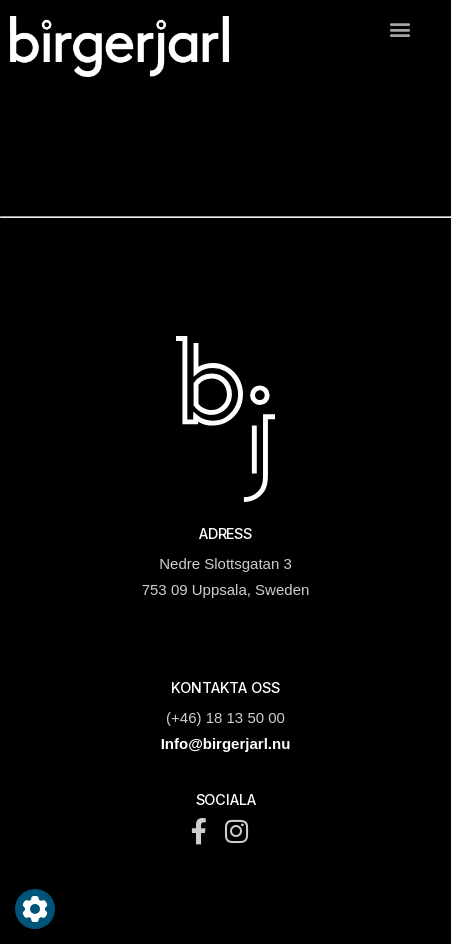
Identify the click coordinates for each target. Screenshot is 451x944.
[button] (399, 28)
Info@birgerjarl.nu (226, 743)
